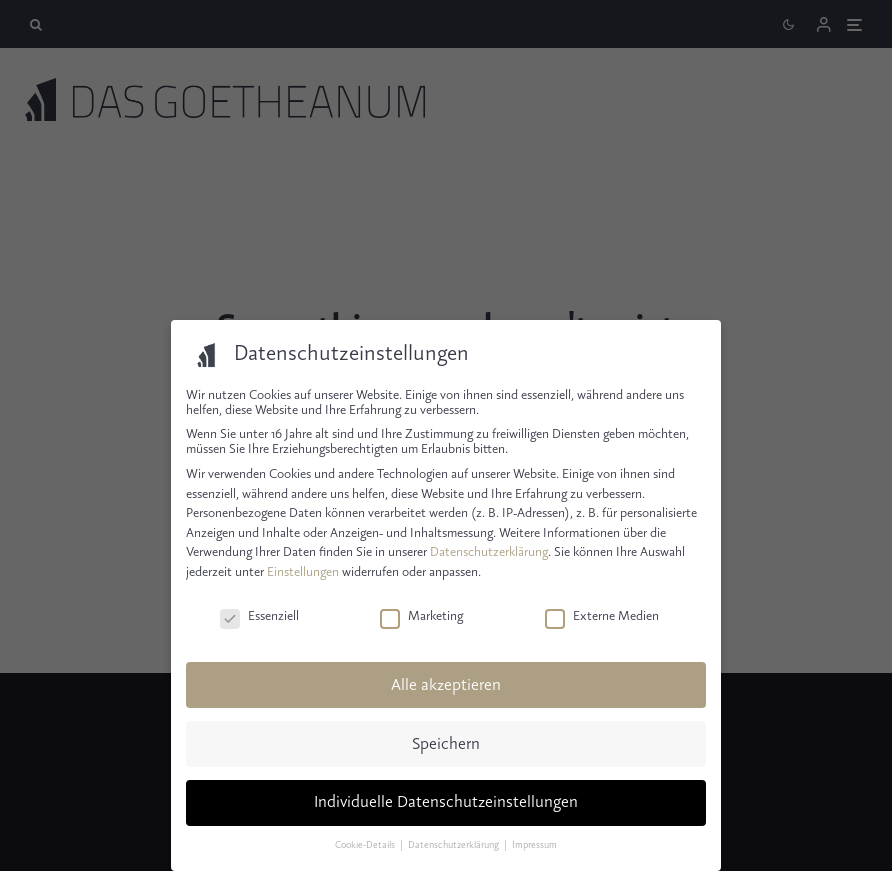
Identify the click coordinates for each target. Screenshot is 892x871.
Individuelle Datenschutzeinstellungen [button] (446, 802)
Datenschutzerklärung (489, 552)
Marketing (421, 616)
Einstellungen (303, 572)
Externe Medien (602, 616)
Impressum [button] (534, 845)
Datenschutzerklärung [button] (454, 845)
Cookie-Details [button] (366, 845)
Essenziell (259, 616)
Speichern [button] (446, 744)
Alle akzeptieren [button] (446, 685)
